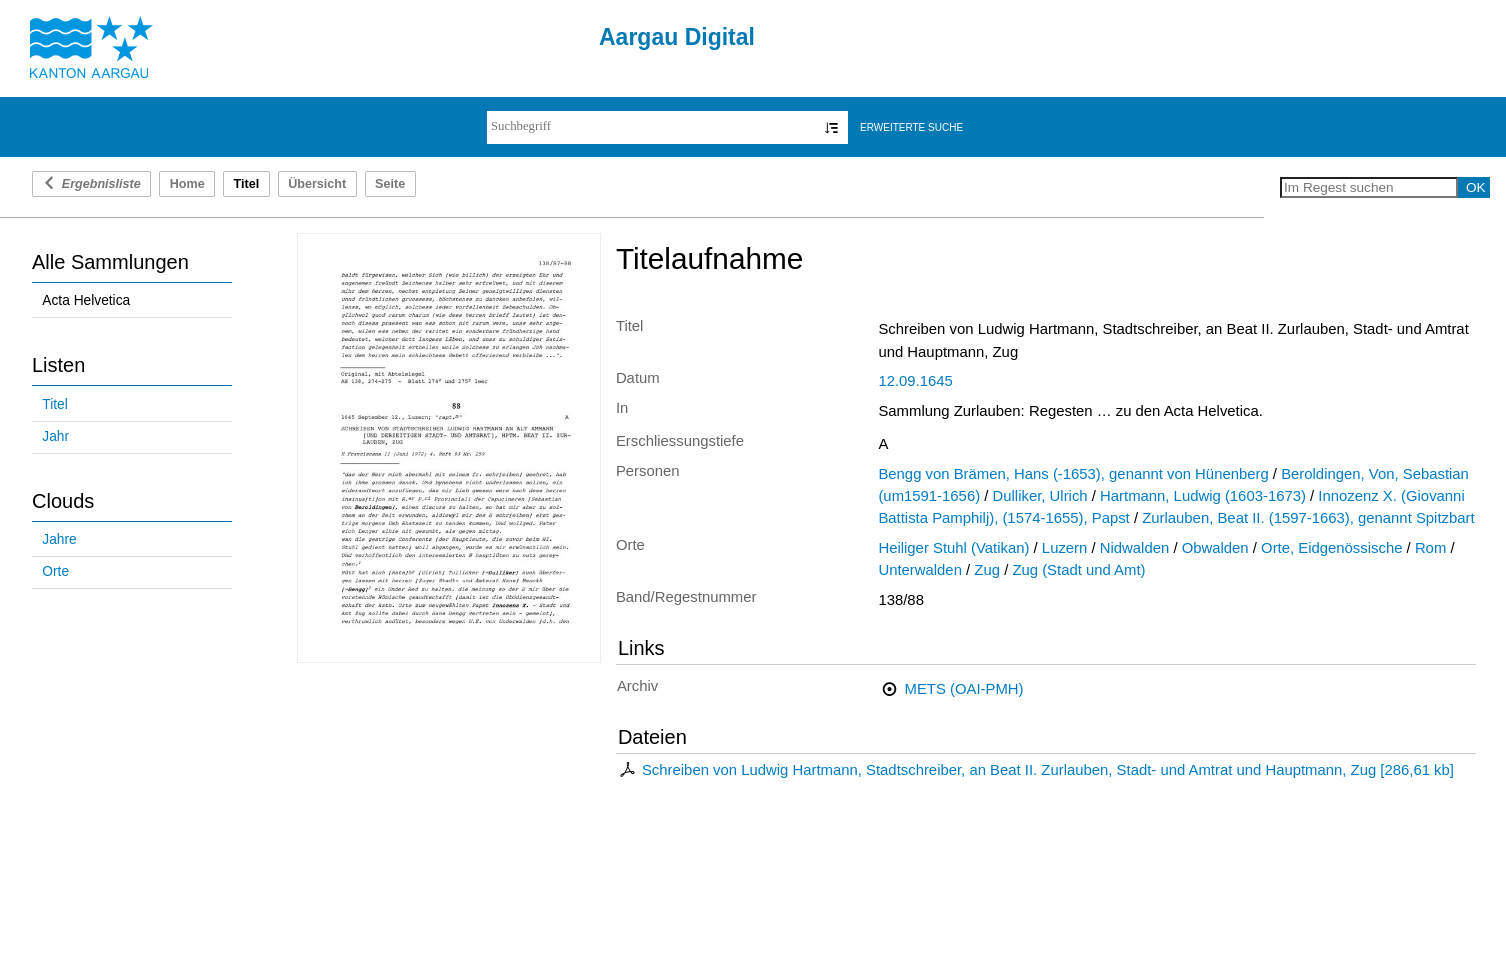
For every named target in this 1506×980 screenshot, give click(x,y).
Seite (390, 184)
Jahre (59, 539)
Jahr (55, 436)
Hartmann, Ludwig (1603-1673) (1203, 496)
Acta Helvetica (86, 300)
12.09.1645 (915, 381)
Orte (55, 571)
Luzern (1064, 548)
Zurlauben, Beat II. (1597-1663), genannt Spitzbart (1308, 518)
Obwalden (1215, 548)
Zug (987, 570)
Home (187, 184)
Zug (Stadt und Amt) (1078, 570)
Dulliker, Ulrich (1040, 496)
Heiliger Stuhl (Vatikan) (953, 548)
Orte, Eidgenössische (1331, 548)
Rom (1430, 548)
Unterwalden (920, 570)
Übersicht (317, 184)
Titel (54, 404)
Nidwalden (1134, 548)
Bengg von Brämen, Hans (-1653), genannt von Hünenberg (1073, 474)
